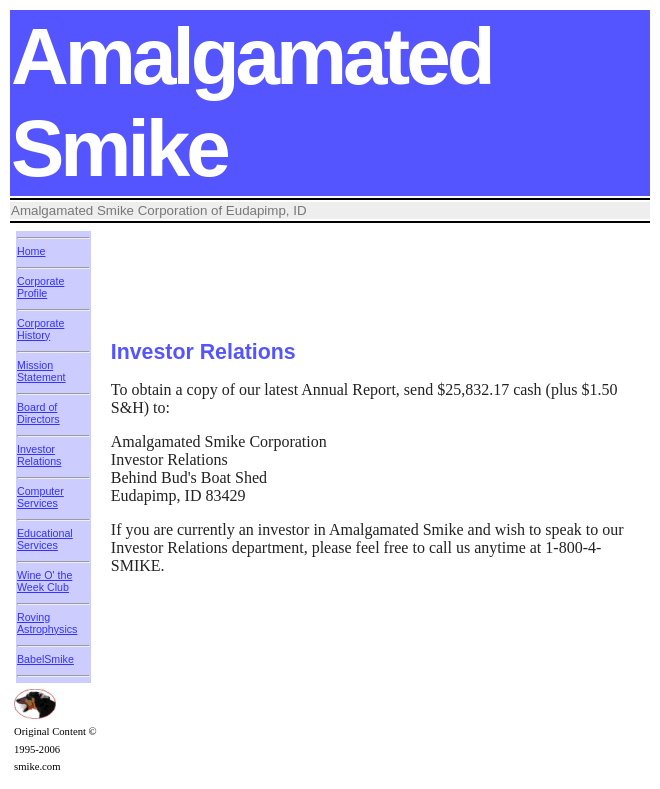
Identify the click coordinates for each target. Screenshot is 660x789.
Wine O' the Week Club (44, 581)
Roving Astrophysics (47, 623)
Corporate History (40, 329)
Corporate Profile (40, 287)
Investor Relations (39, 455)
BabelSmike (45, 659)
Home (31, 251)
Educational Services (45, 539)
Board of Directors (38, 413)
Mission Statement (41, 371)
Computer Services (40, 497)
